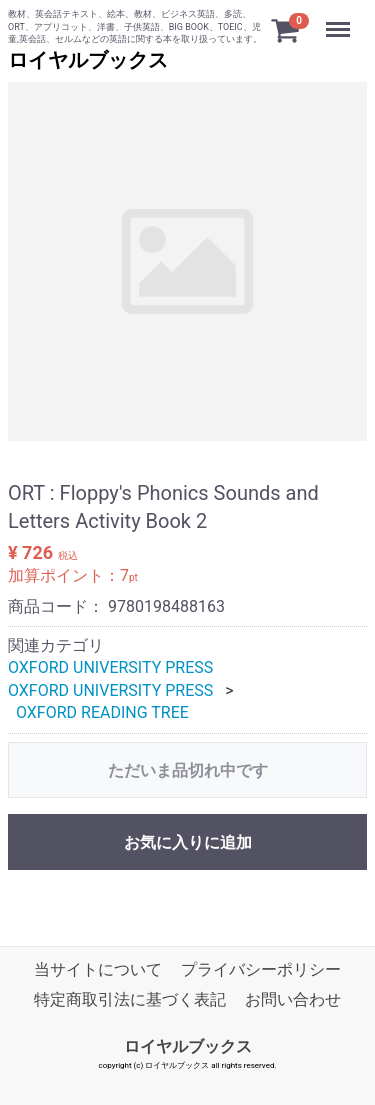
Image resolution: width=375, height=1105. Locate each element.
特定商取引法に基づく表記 (130, 999)
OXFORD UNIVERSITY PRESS (110, 667)
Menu (340, 20)
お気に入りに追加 (188, 841)
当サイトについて (98, 968)
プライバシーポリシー (261, 968)
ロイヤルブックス (88, 60)
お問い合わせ (293, 999)
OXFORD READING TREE (102, 712)
